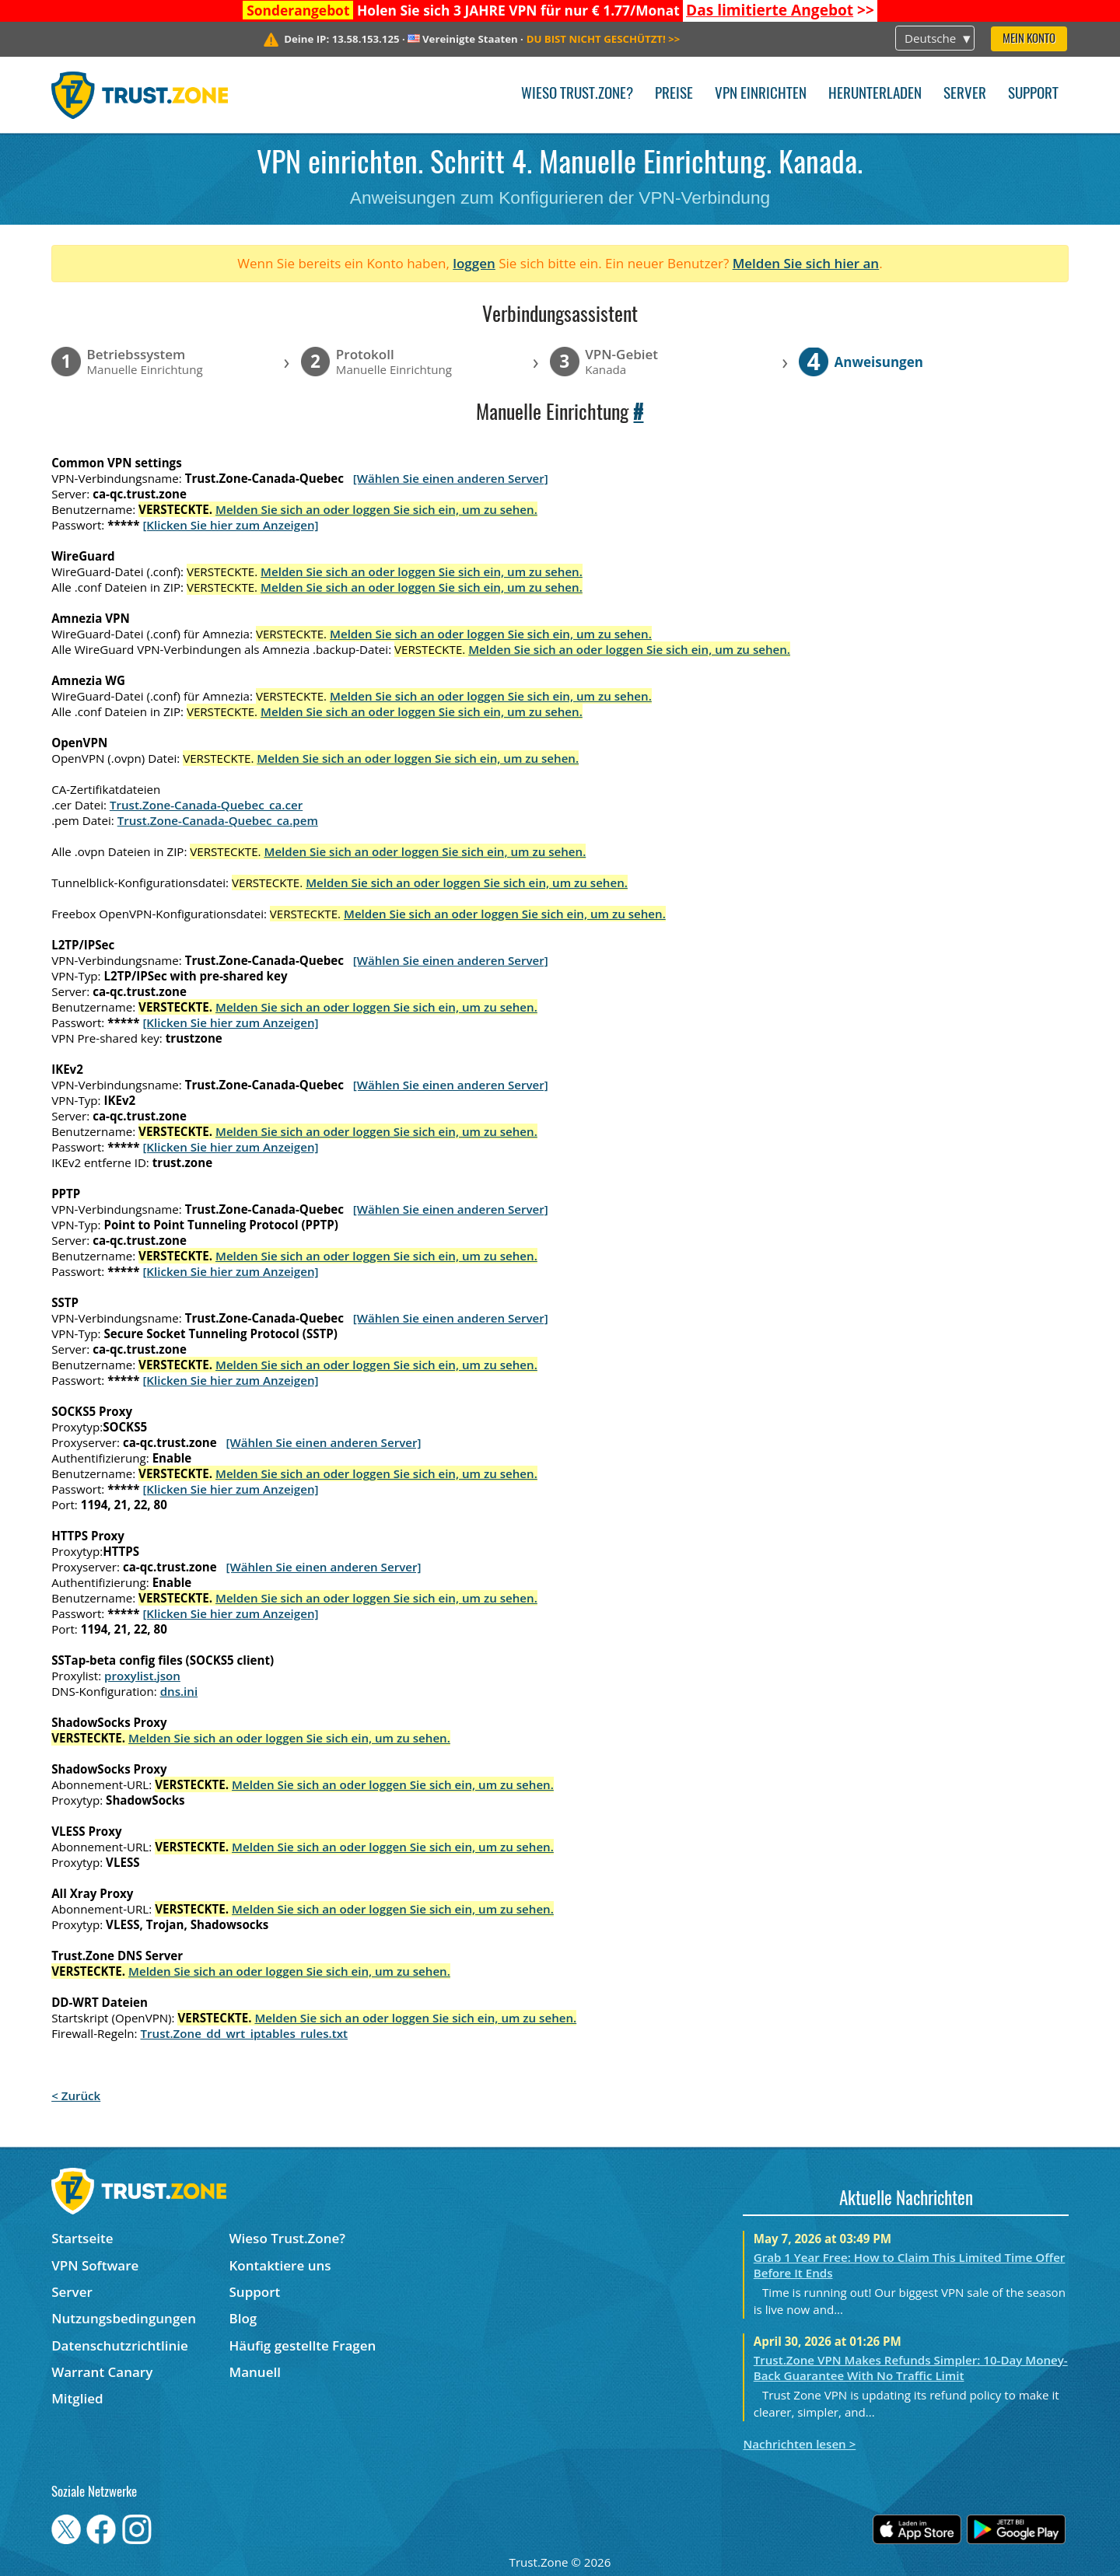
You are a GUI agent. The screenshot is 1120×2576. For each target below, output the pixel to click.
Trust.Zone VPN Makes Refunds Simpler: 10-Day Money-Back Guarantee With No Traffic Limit (911, 2367)
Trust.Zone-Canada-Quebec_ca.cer (206, 805)
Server (964, 94)
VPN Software (94, 2265)
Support (1033, 94)
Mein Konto (1029, 39)
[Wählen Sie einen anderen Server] (450, 478)
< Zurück (75, 2095)
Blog (243, 2318)
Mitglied (77, 2398)
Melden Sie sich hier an (806, 263)
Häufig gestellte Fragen (302, 2345)
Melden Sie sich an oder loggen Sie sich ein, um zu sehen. (376, 509)
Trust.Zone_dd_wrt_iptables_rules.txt (244, 2033)
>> (780, 10)
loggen (474, 263)
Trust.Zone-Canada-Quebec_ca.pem (217, 820)
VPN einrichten (761, 94)
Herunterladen (875, 94)
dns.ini (179, 1691)
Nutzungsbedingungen (123, 2318)
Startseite (82, 2238)
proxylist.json (142, 1675)
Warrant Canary (101, 2372)
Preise (674, 94)
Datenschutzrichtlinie (119, 2345)
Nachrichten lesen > (799, 2444)
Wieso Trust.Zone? (577, 94)
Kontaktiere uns (280, 2265)
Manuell (255, 2372)
